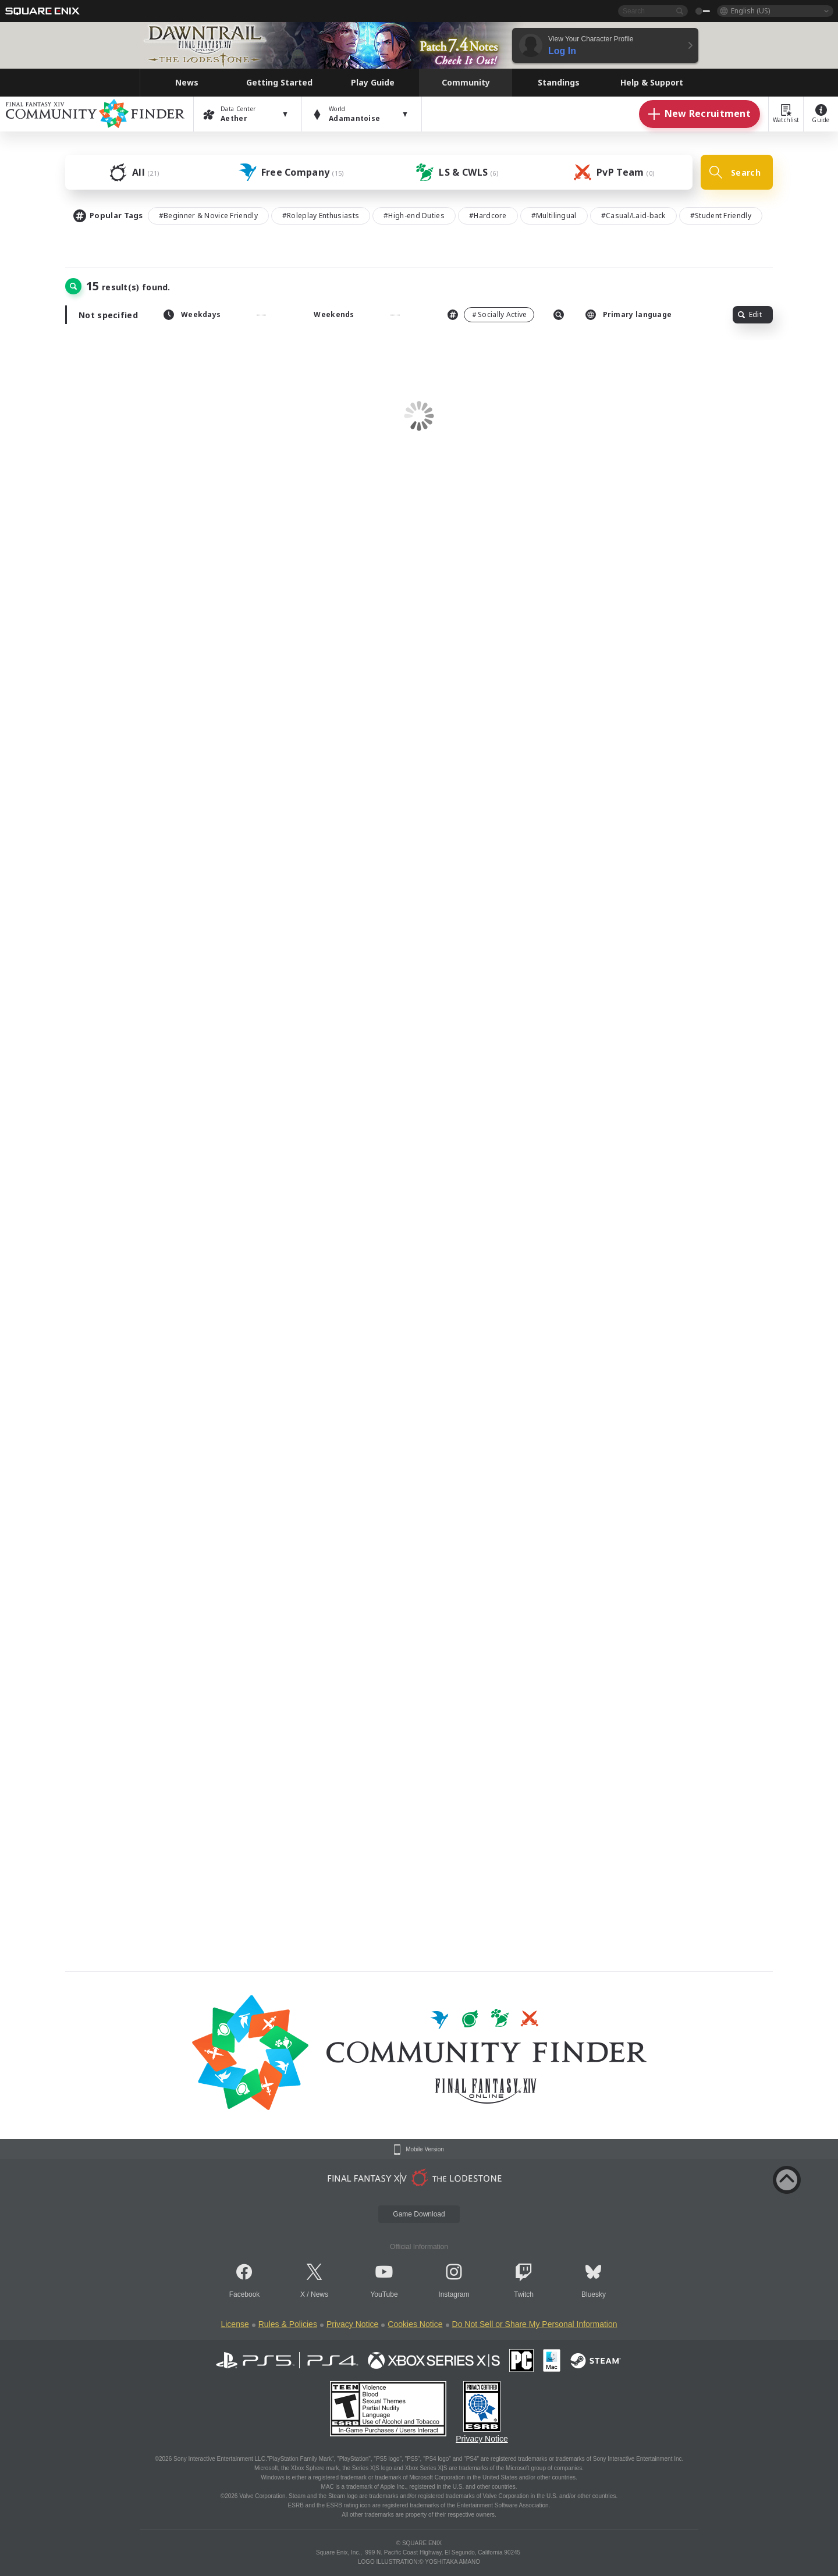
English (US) (750, 11)
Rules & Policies (287, 2324)
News (319, 2294)
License (234, 2324)
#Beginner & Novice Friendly (208, 215)
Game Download (419, 2214)
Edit (750, 314)
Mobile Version (425, 2149)
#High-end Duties (414, 215)
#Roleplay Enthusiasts (320, 215)
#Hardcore (488, 215)
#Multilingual (554, 215)
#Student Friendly (720, 215)
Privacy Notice (352, 2324)
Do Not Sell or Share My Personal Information (534, 2324)
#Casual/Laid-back (633, 215)
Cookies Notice (415, 2324)
